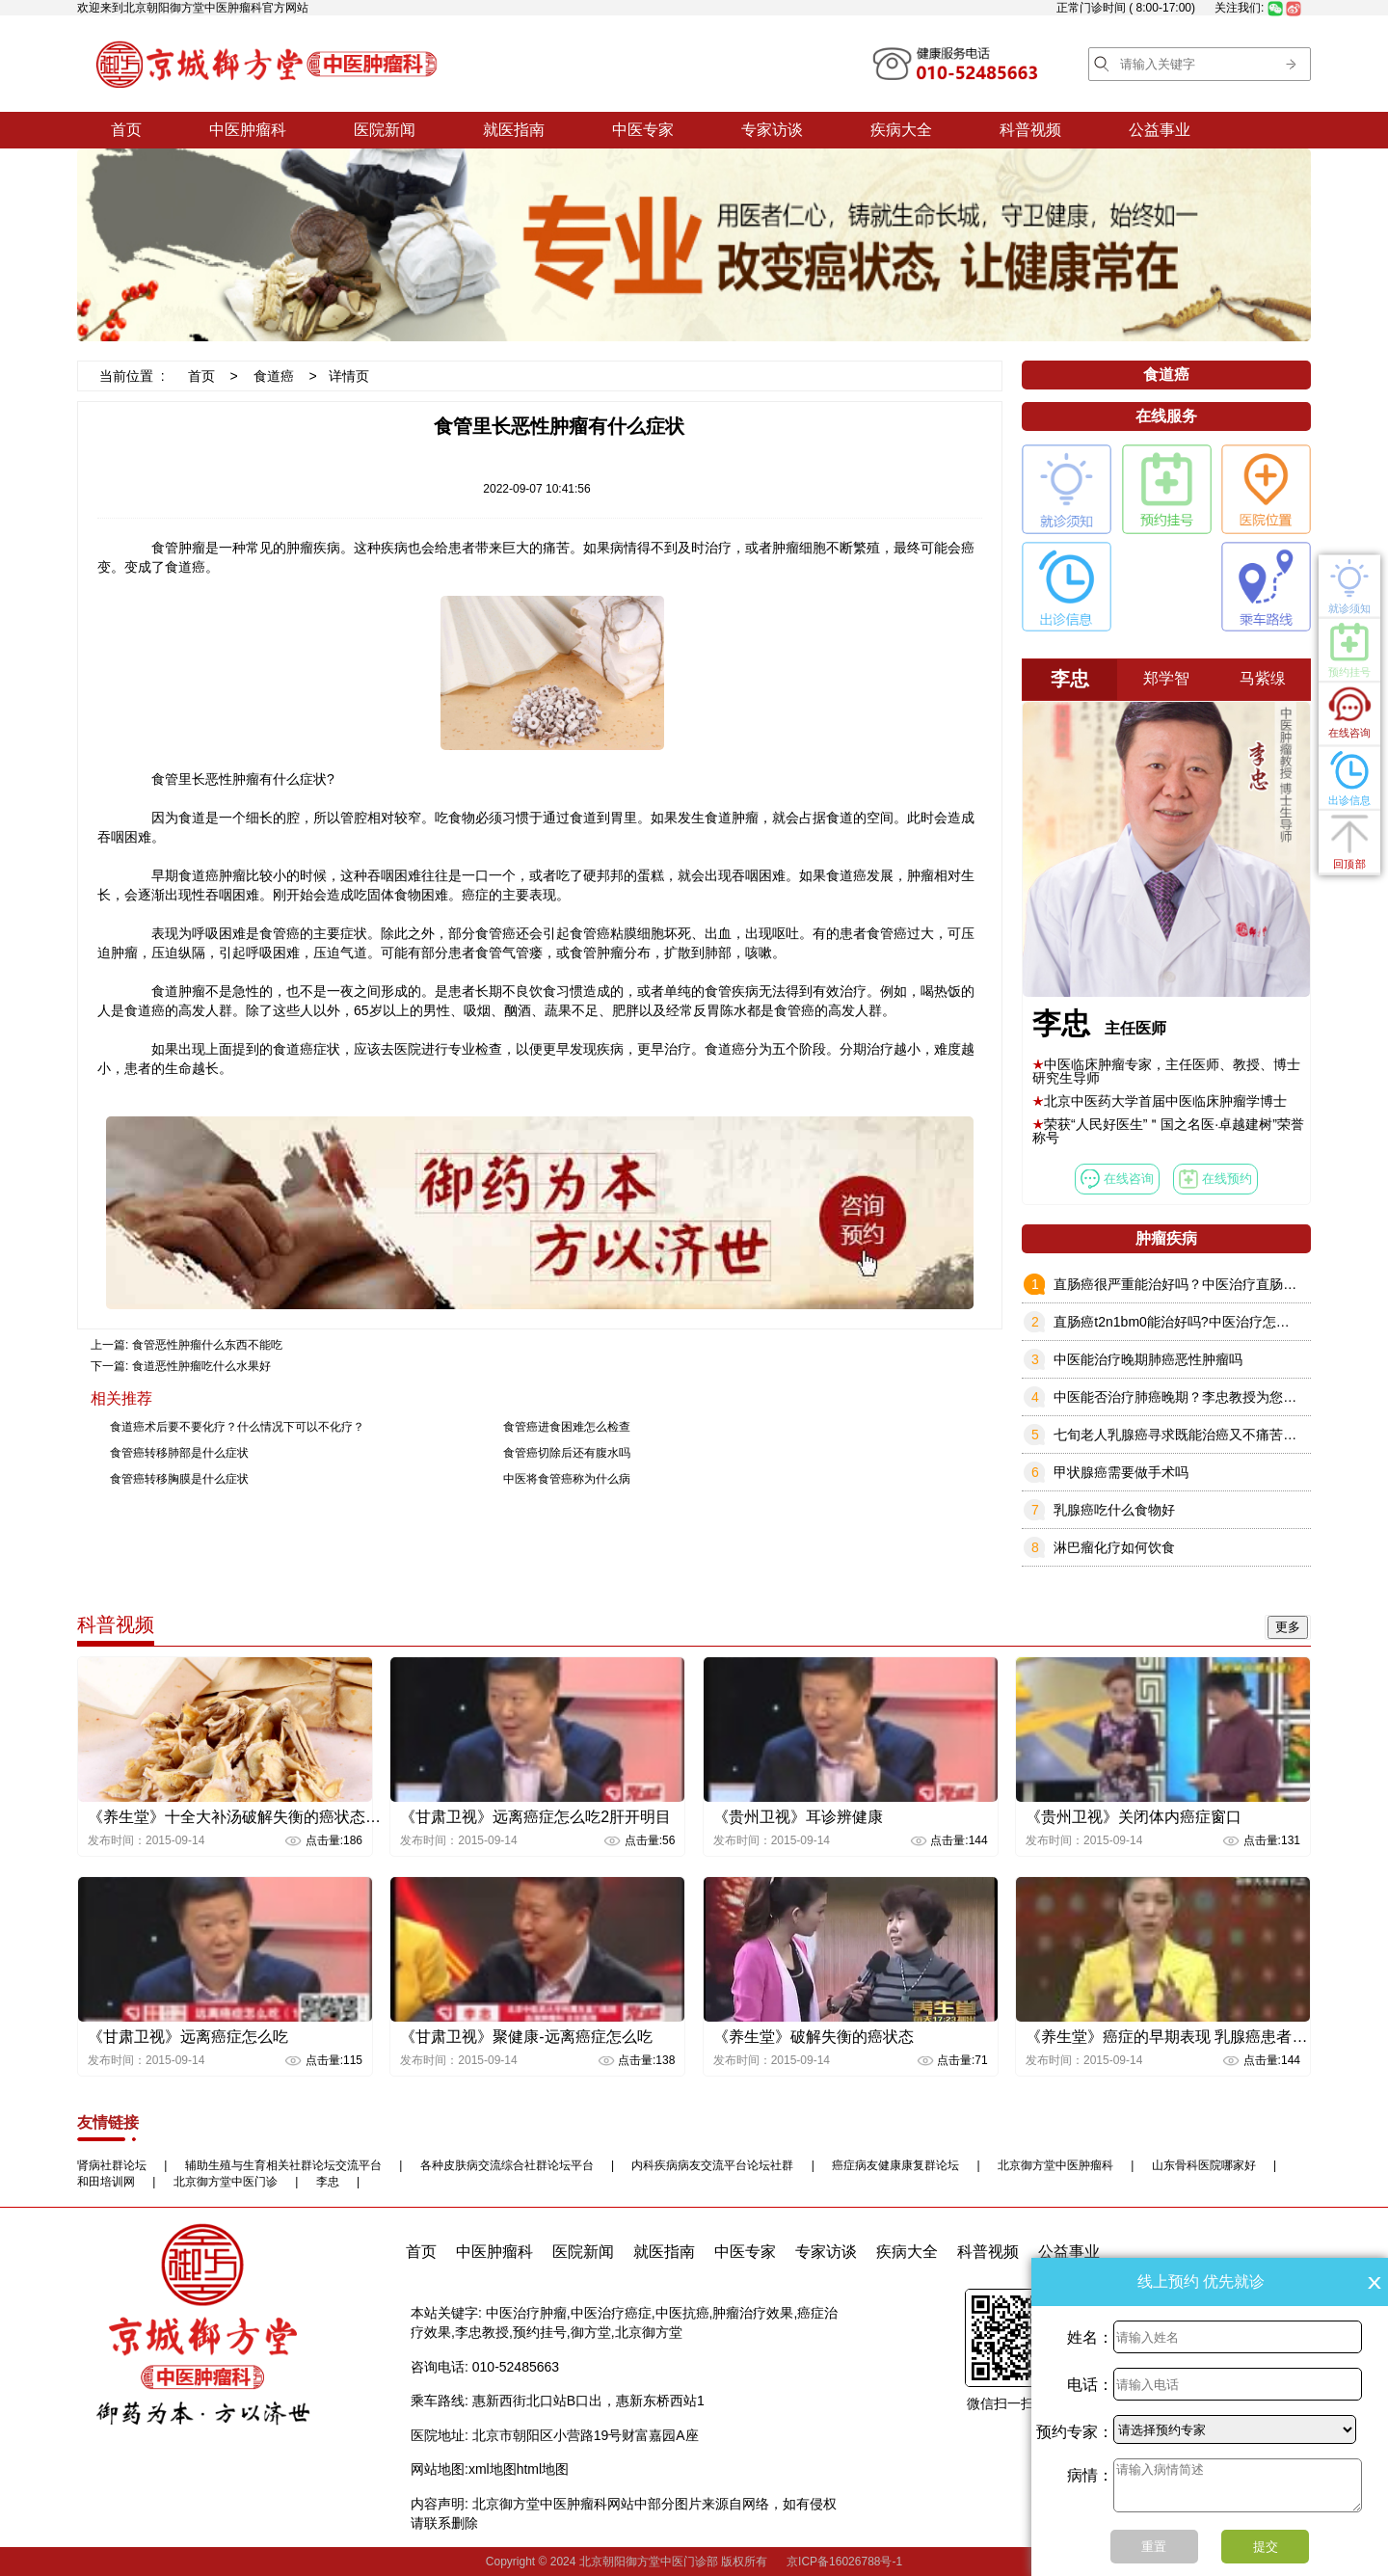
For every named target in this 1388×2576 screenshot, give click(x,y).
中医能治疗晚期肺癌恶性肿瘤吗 (1148, 1359)
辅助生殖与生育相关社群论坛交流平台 (283, 2165)
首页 (126, 129)
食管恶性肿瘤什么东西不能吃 (207, 1345)
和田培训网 (106, 2181)
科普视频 (1030, 129)
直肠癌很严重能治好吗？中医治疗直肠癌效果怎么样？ (1215, 1284)
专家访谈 (772, 129)
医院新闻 (384, 129)
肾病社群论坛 (112, 2165)
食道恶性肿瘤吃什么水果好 (201, 1366)
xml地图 (492, 2469)
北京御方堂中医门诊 (226, 2181)
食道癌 (274, 376)
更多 (1287, 1627)
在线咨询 (1117, 1179)
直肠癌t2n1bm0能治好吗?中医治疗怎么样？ (1185, 1321)
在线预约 (1215, 1179)
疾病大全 (901, 129)
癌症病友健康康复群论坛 (895, 2165)
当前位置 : (132, 376)
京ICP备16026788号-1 (844, 2561)
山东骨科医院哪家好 (1204, 2165)
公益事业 (1159, 129)
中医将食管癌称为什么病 (566, 1479)
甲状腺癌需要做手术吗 (1121, 1472)
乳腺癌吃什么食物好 (1114, 1509)
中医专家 (643, 129)
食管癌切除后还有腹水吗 (566, 1453)
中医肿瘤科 (247, 129)
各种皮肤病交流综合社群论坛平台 (507, 2165)
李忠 (327, 2181)
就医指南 (514, 129)
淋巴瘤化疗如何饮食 (1114, 1547)
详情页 (349, 376)
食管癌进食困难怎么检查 (566, 1427)
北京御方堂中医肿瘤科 (1055, 2165)
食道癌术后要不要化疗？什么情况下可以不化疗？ (237, 1427)
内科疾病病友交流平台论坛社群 (712, 2165)
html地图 (543, 2469)
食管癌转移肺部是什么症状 (179, 1453)
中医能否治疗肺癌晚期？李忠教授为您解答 (1182, 1397)
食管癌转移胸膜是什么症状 (179, 1479)
